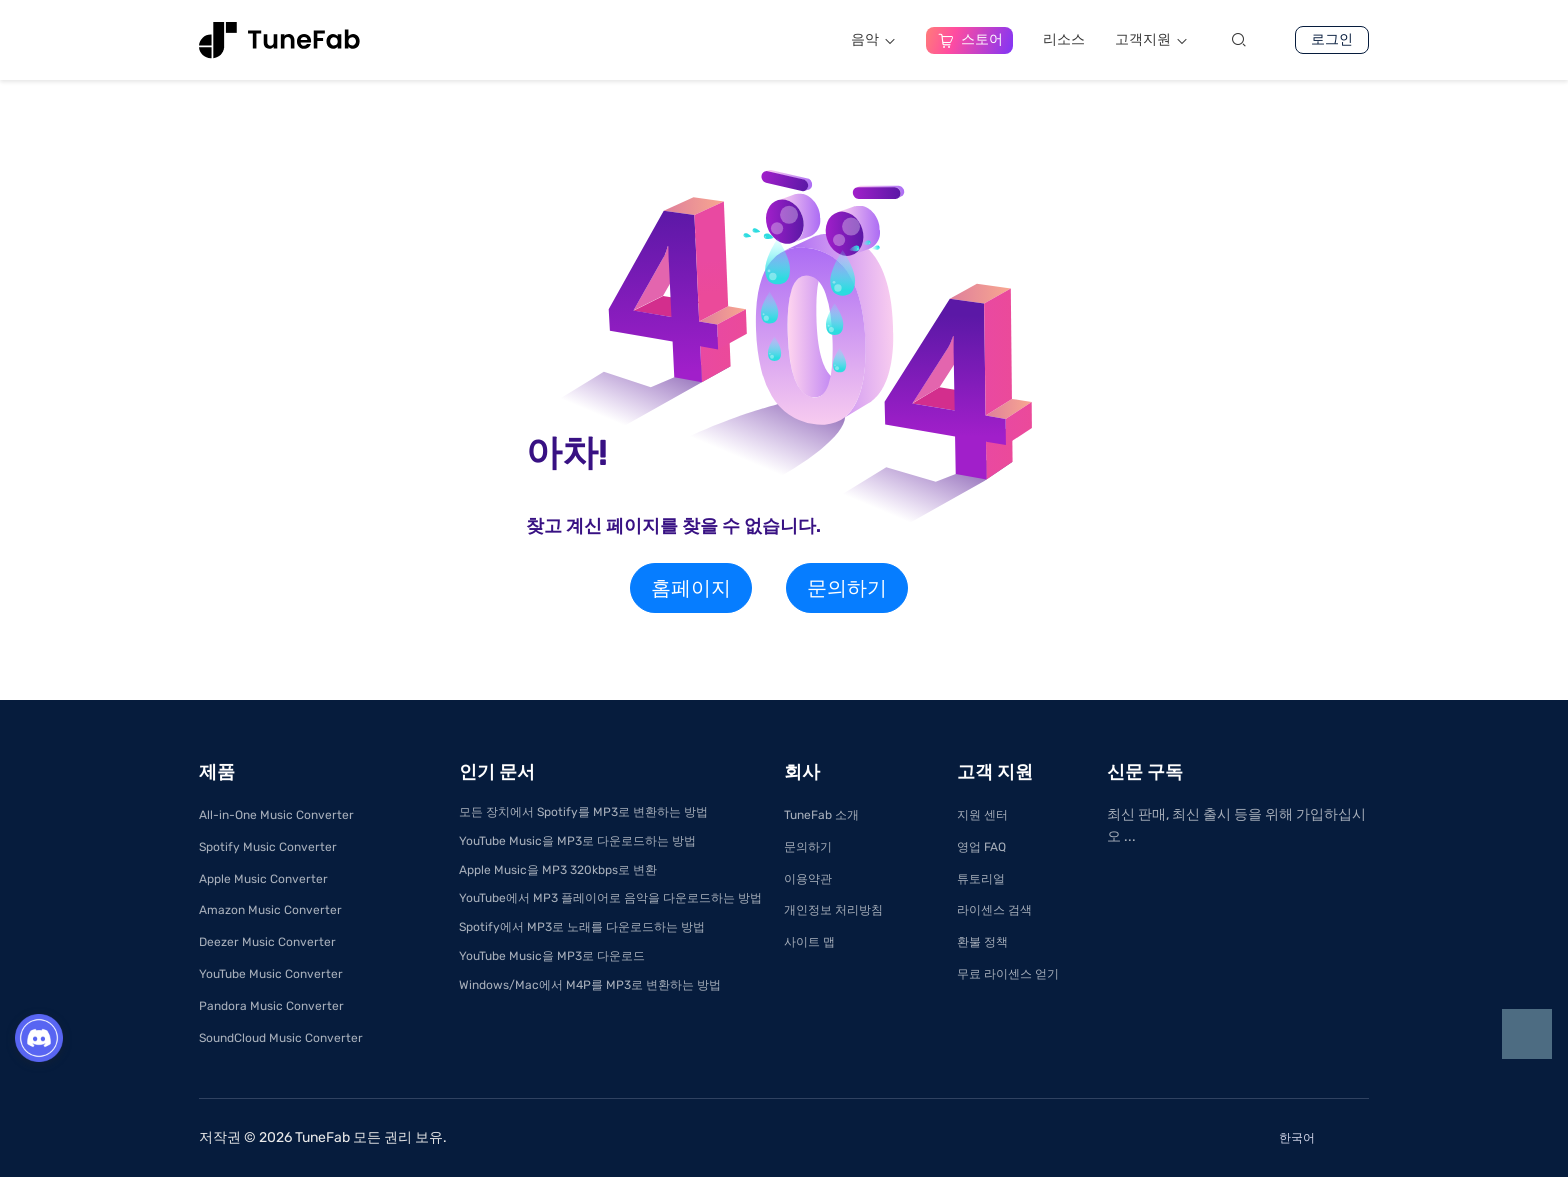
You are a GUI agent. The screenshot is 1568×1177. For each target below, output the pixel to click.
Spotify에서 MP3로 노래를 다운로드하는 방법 (582, 927)
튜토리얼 (981, 879)
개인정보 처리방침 (833, 910)
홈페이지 (691, 588)
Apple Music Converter (263, 879)
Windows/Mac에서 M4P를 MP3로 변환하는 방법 (590, 985)
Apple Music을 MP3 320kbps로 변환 (558, 870)
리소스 (1064, 39)
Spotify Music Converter (268, 847)
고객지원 (1151, 39)
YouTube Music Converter (271, 974)
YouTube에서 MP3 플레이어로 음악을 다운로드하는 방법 (610, 898)
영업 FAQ (981, 847)
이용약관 (808, 879)
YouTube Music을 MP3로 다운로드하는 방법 (577, 841)
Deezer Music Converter (267, 942)
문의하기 (847, 588)
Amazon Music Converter (270, 910)
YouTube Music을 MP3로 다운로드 (552, 956)
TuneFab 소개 (821, 815)
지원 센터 (982, 815)
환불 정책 (982, 942)
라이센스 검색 (994, 910)
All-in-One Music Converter (276, 815)
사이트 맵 (809, 942)
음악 (873, 39)
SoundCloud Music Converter (281, 1038)
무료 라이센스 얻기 (1008, 974)
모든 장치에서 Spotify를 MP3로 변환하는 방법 (583, 812)
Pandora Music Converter (271, 1006)
